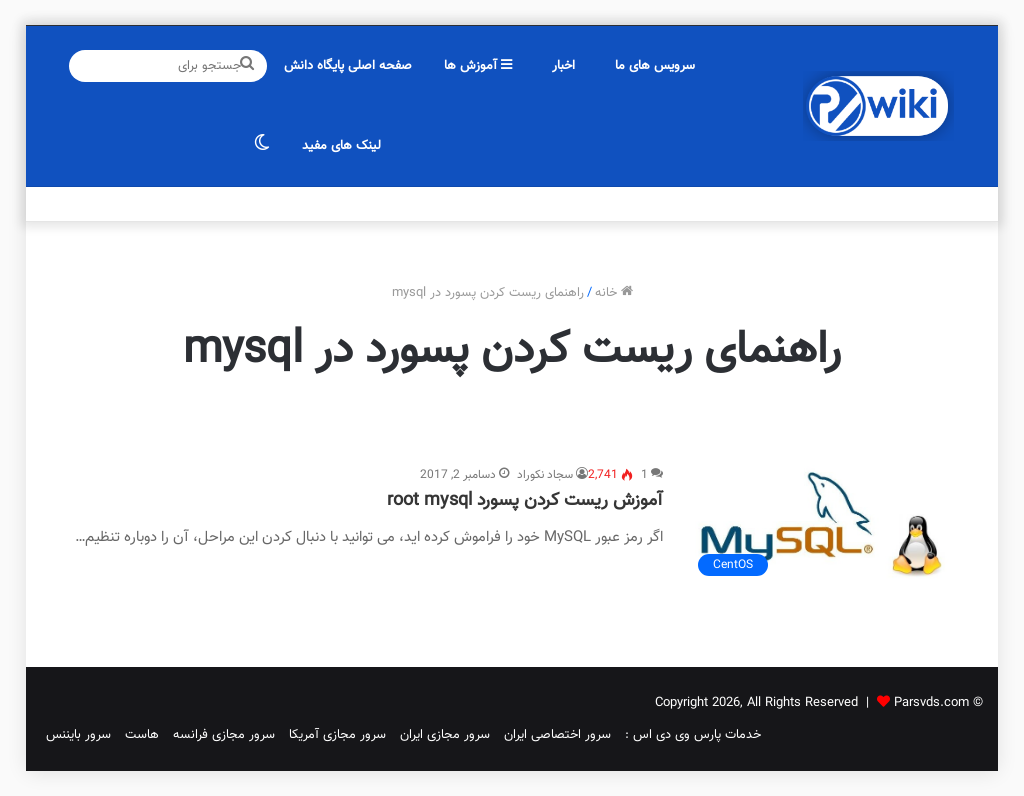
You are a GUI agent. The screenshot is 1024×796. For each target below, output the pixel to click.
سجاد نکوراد (545, 475)
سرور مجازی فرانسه (224, 735)
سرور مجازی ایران (445, 735)
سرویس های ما (655, 66)
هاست (142, 735)
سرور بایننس (78, 735)
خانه (614, 293)
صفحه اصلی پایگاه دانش (348, 66)
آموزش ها (478, 66)
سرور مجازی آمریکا (337, 735)
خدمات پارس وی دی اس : (693, 735)
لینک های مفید (341, 146)
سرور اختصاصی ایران (557, 735)
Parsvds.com (931, 703)
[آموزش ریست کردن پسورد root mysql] (820, 525)
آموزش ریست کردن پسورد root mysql (525, 501)
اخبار (563, 66)
